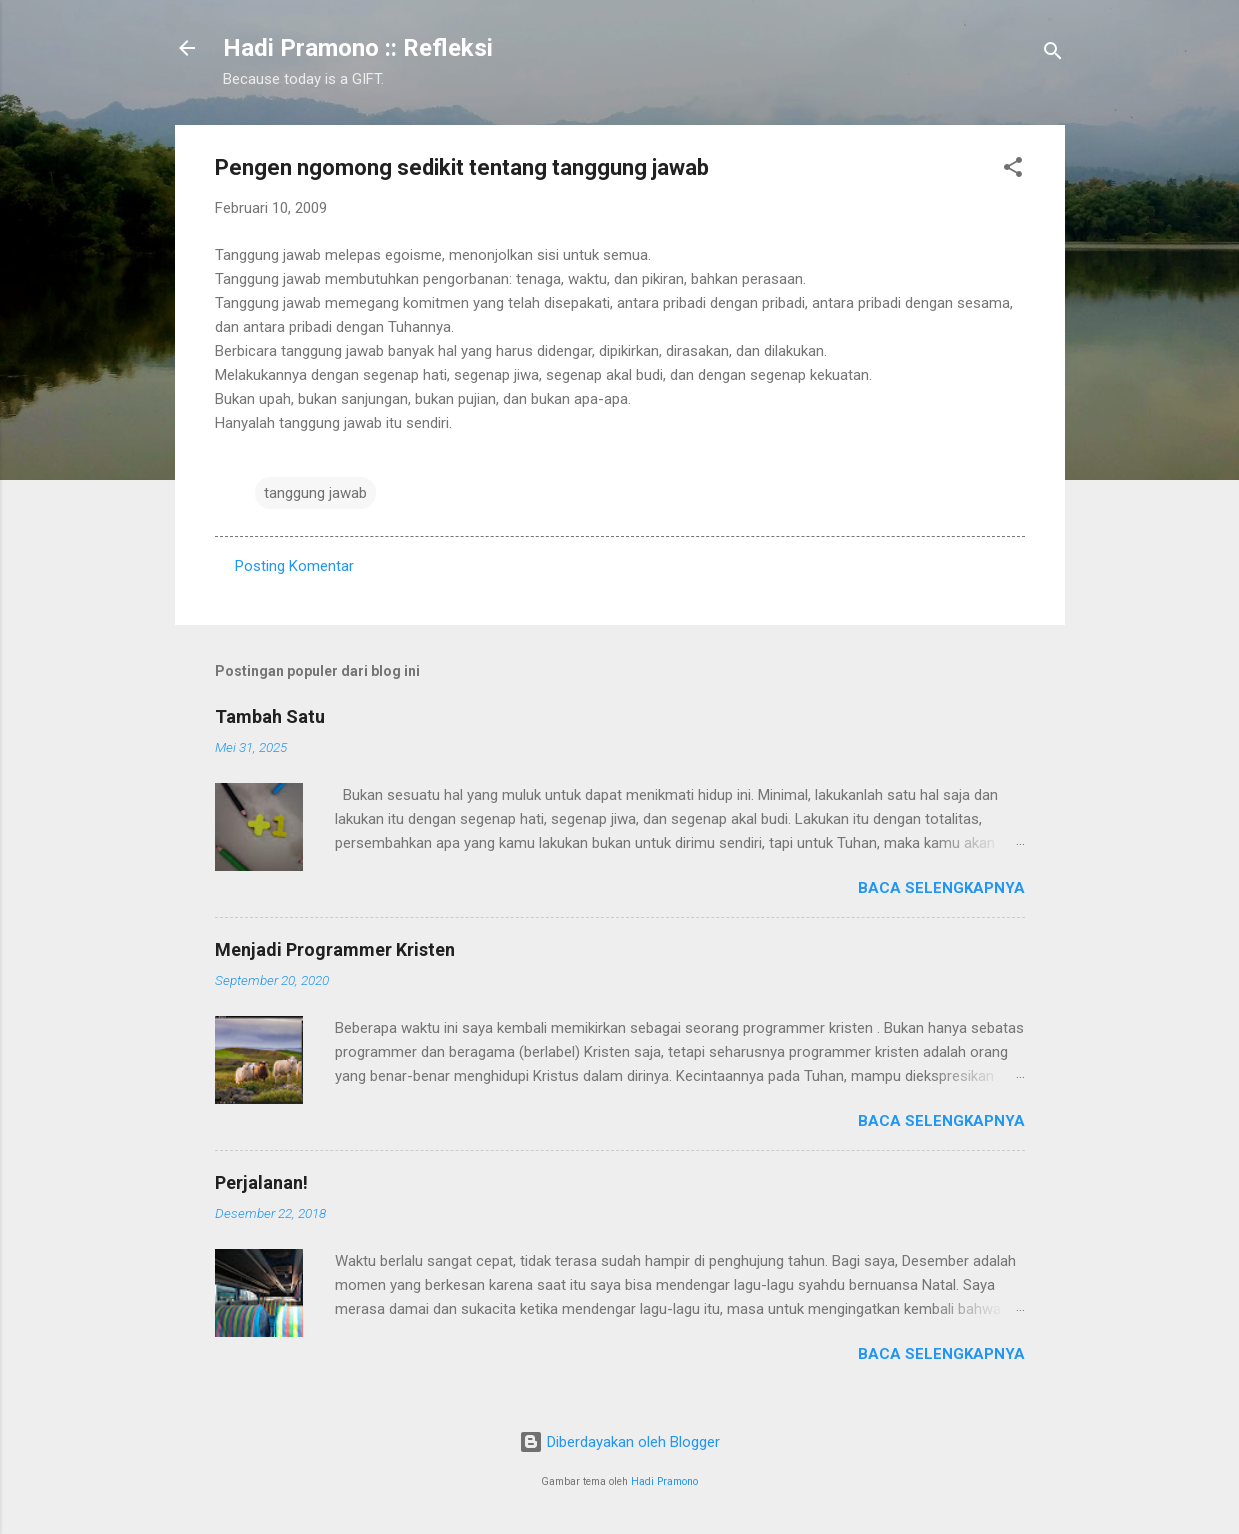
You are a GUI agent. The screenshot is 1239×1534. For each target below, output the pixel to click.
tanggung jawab (315, 493)
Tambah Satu (270, 716)
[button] (1013, 170)
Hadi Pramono (664, 1481)
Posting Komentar (294, 566)
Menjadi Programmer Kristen (335, 949)
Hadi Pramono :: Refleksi (358, 48)
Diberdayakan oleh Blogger (619, 1442)
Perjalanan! (261, 1182)
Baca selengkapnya (941, 888)
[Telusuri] (1053, 54)
